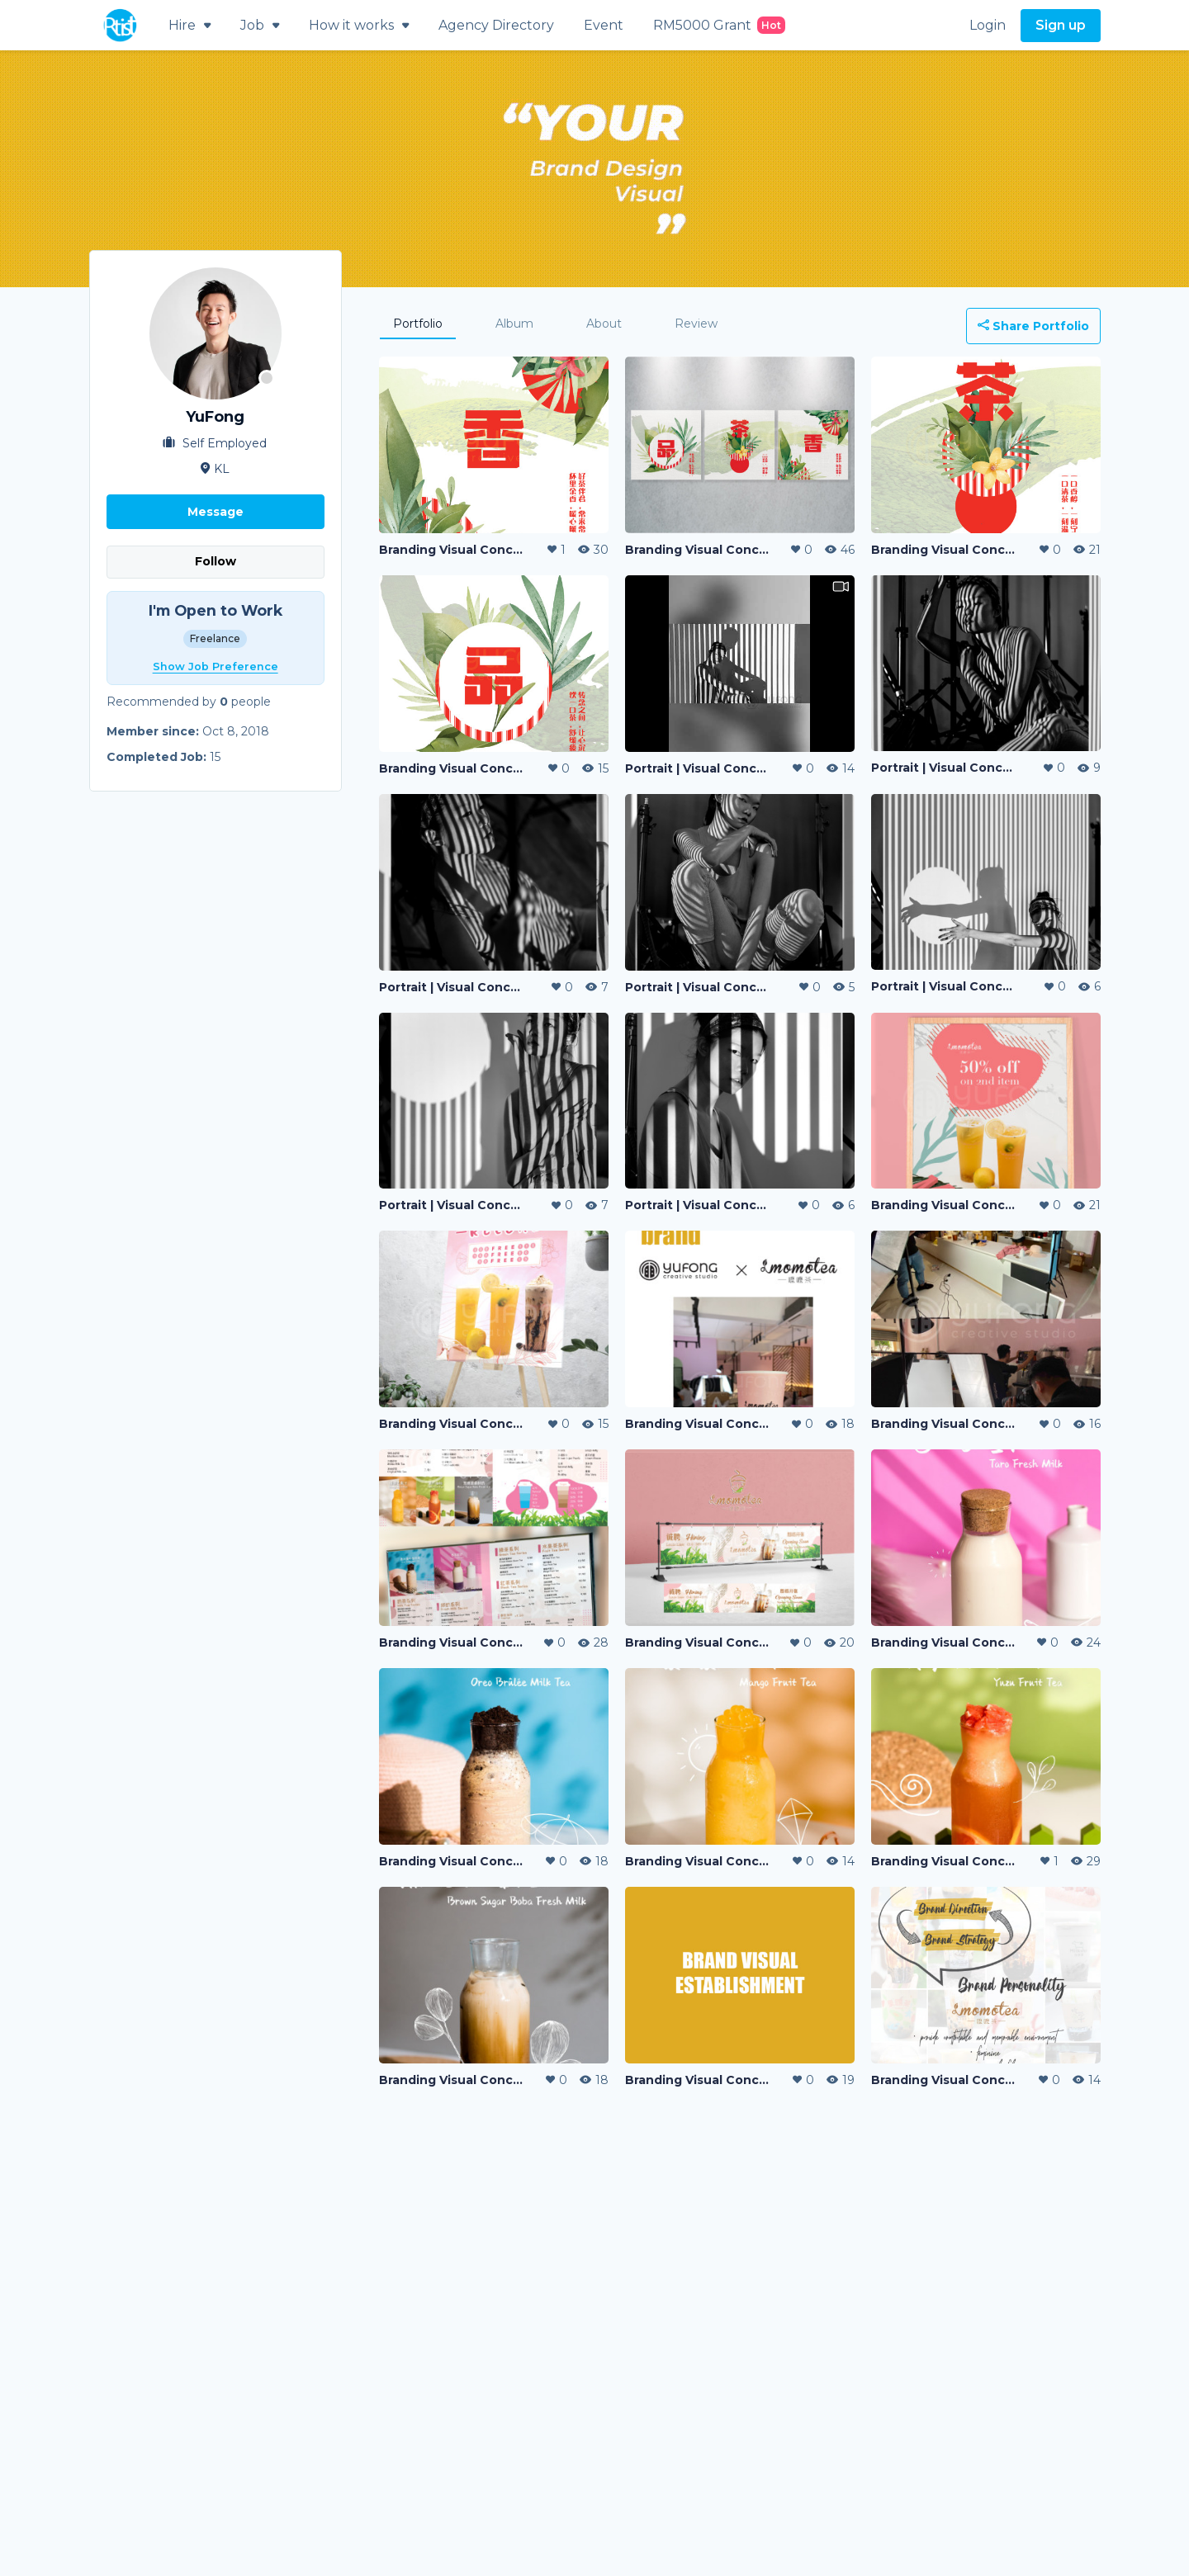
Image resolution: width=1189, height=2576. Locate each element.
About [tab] (604, 323)
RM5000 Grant (719, 25)
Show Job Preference (215, 666)
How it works (359, 25)
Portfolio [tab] (418, 323)
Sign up (1060, 25)
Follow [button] (215, 561)
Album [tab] (514, 323)
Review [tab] (696, 323)
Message (215, 511)
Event (603, 25)
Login (987, 25)
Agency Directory (496, 25)
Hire (189, 25)
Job (259, 25)
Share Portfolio (1033, 326)
